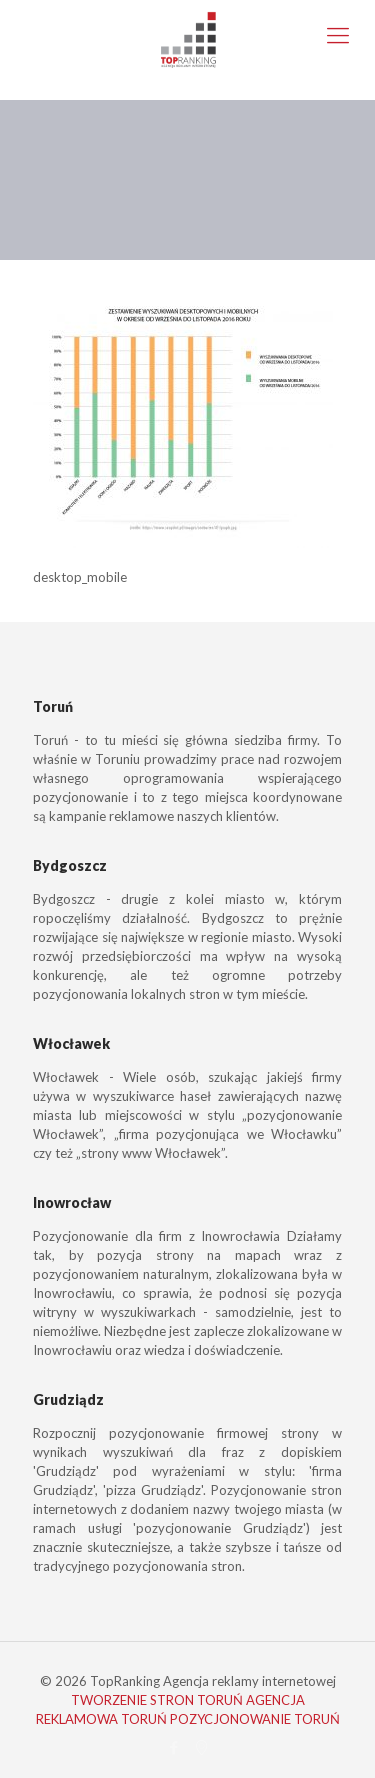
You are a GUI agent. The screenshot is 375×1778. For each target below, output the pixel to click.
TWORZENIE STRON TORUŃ (157, 1700)
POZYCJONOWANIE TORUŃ (255, 1719)
